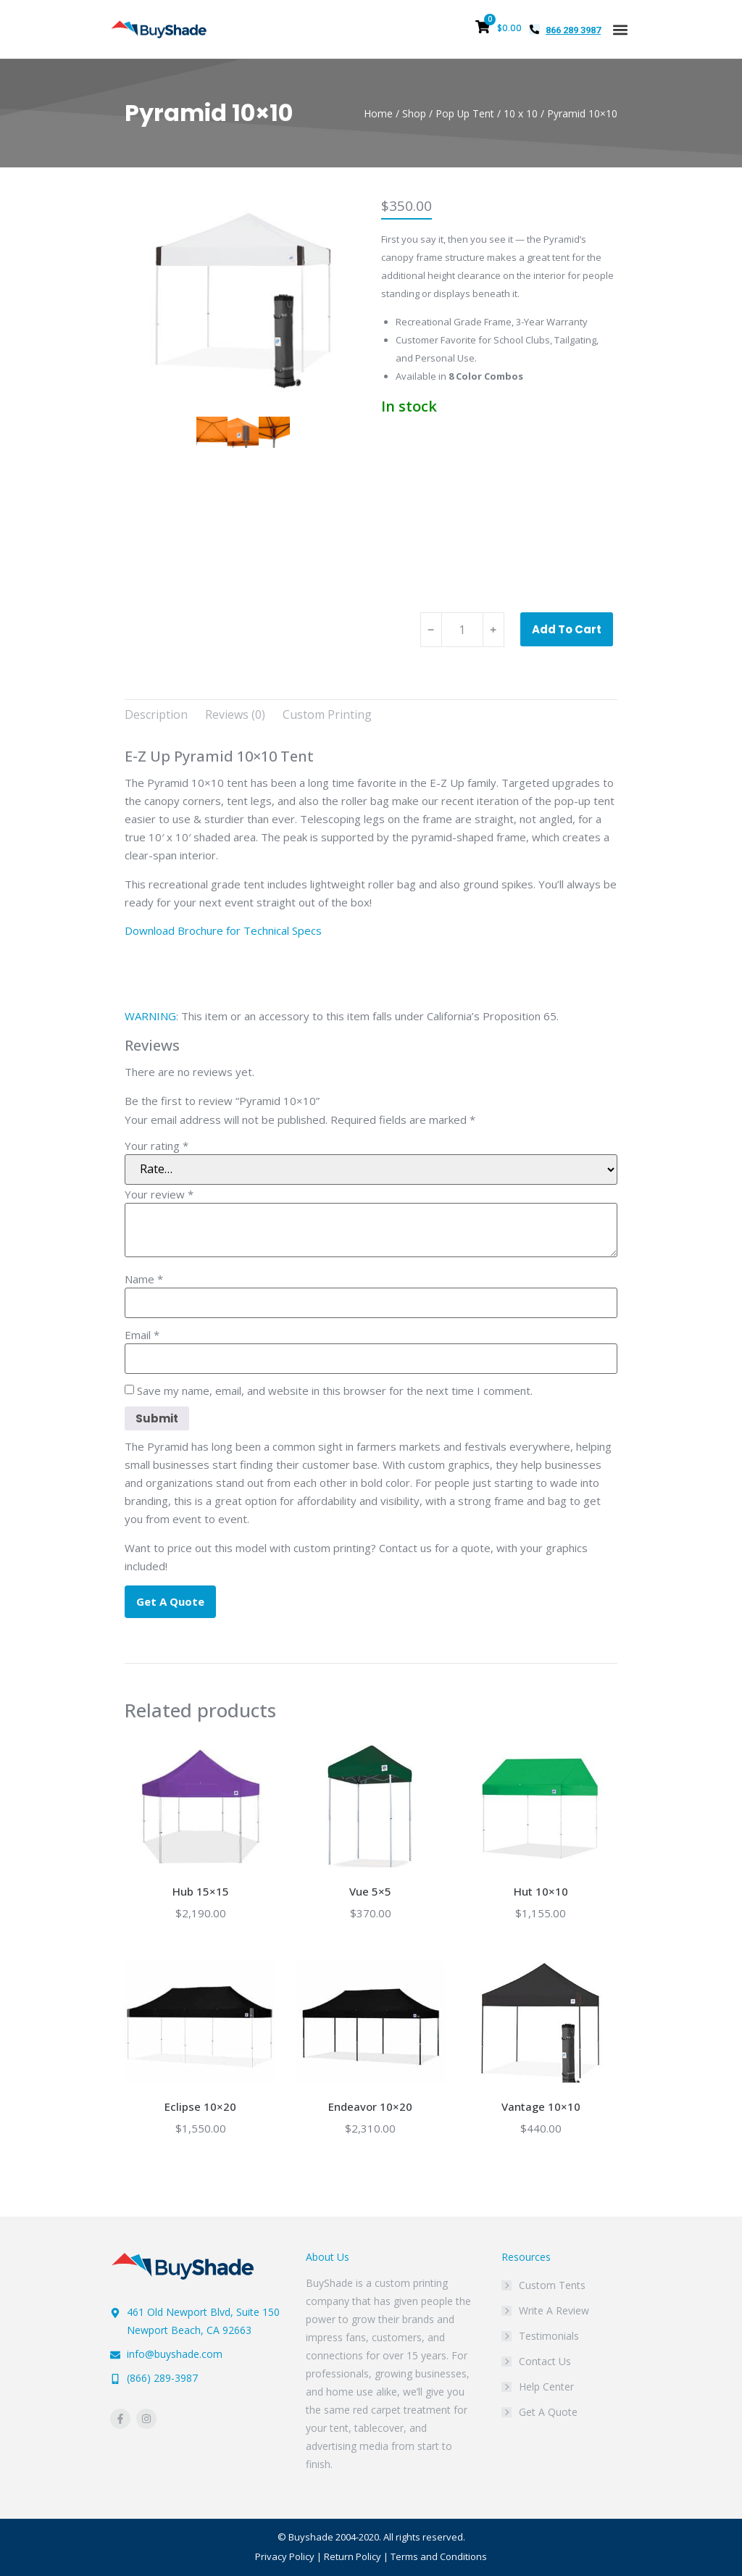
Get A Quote (548, 2412)
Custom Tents (552, 2285)
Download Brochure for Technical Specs (223, 930)
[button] (620, 29)
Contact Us (545, 2361)
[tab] (156, 715)
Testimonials (549, 2336)
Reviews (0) (235, 714)
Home (378, 113)
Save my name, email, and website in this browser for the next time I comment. (335, 1390)
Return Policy (352, 2556)
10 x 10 (521, 113)
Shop (414, 113)
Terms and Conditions (439, 2556)
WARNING (150, 1016)
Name (144, 1279)
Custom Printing (327, 714)
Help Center (546, 2386)
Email (142, 1335)
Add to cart (566, 629)
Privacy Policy (284, 2556)
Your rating (156, 1146)
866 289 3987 (573, 30)
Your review (159, 1194)
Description (156, 714)
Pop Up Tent (464, 113)
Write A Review (554, 2310)
